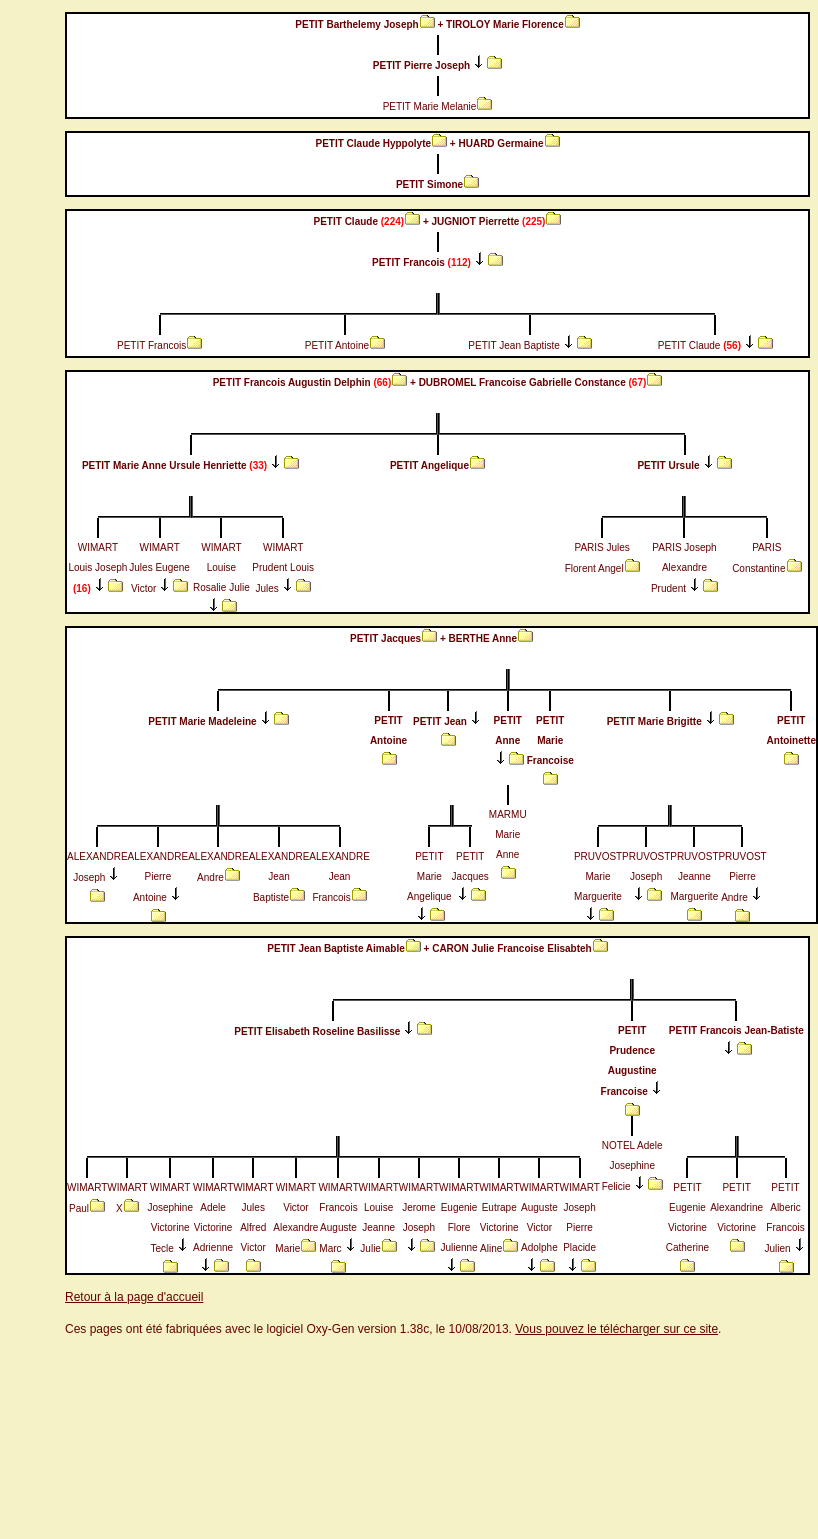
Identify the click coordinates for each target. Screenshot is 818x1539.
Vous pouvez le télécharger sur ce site (616, 1329)
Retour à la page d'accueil (134, 1297)
